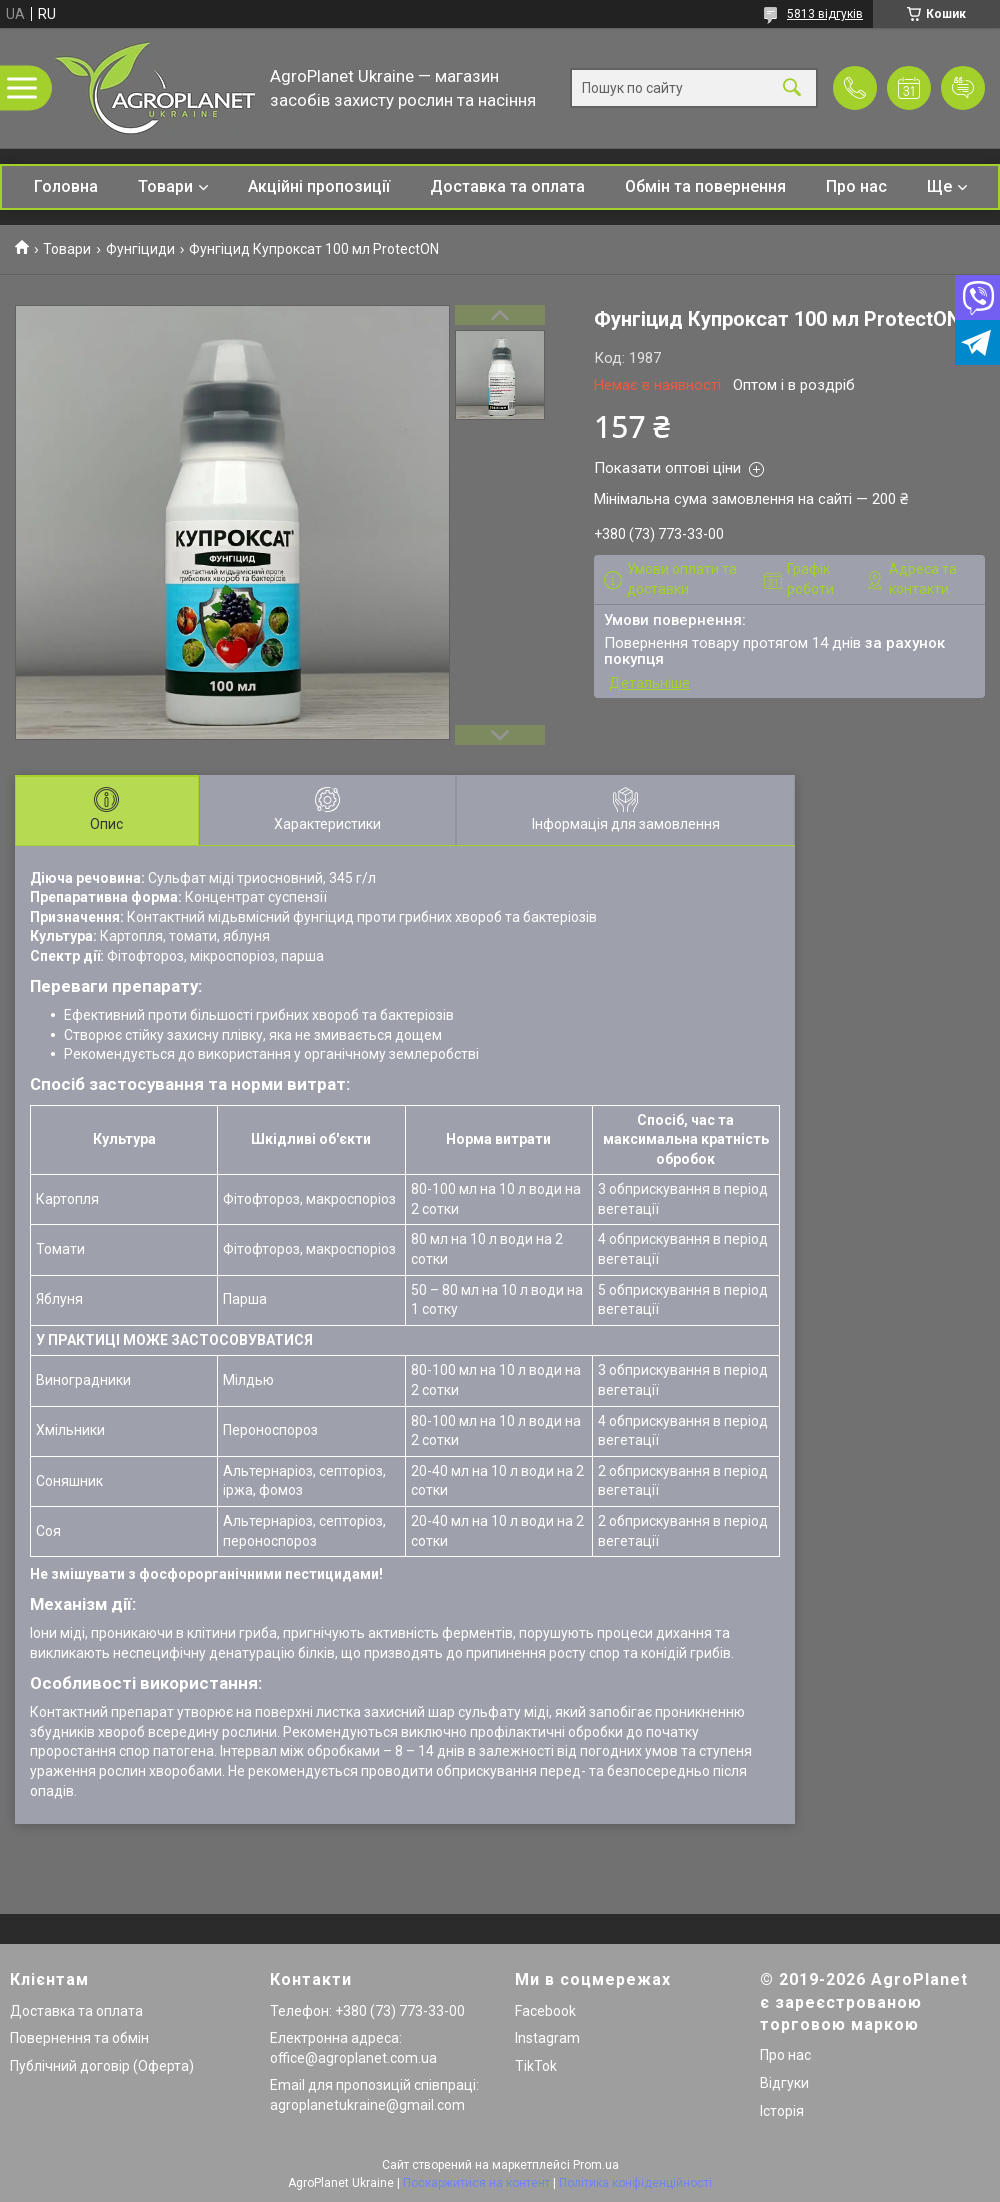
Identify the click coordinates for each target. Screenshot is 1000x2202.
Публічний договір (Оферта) (102, 2066)
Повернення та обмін (79, 2038)
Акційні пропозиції (319, 186)
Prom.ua (596, 2165)
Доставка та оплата (507, 186)
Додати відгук (963, 88)
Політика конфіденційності (635, 2183)
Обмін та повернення (705, 186)
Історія (782, 2111)
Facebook (545, 2011)
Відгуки (784, 2083)
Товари (165, 186)
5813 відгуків (825, 14)
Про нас (856, 186)
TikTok (536, 2066)
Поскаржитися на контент (476, 2183)
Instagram (547, 2038)
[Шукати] (792, 88)
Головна (66, 186)
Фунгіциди (140, 249)
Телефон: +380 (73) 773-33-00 (367, 2011)
